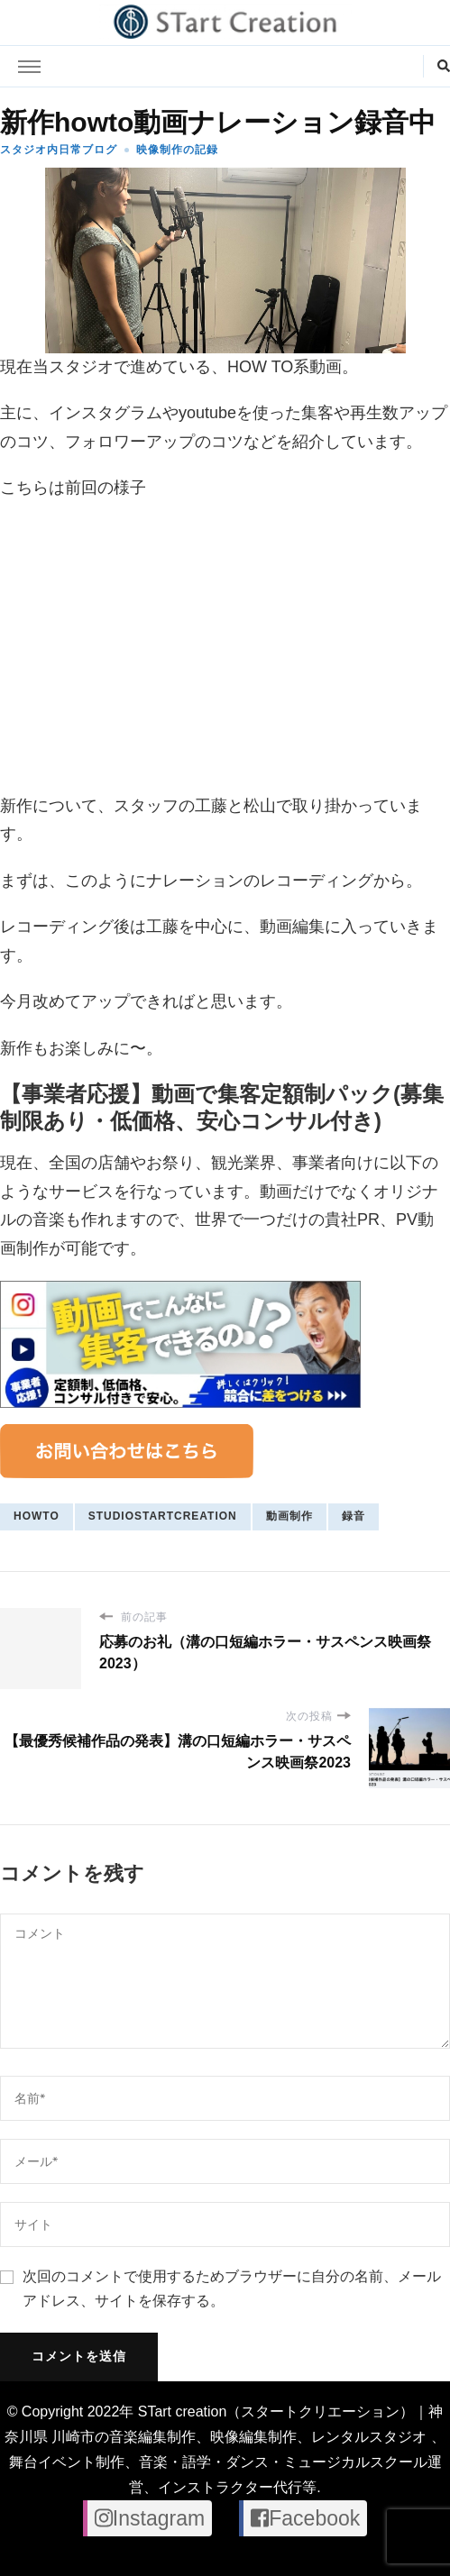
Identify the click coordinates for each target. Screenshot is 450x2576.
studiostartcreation (162, 1516)
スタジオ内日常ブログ (58, 149)
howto (37, 1516)
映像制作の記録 (177, 149)
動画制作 (289, 1516)
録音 (353, 1516)
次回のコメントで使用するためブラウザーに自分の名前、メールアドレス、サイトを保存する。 (232, 2288)
